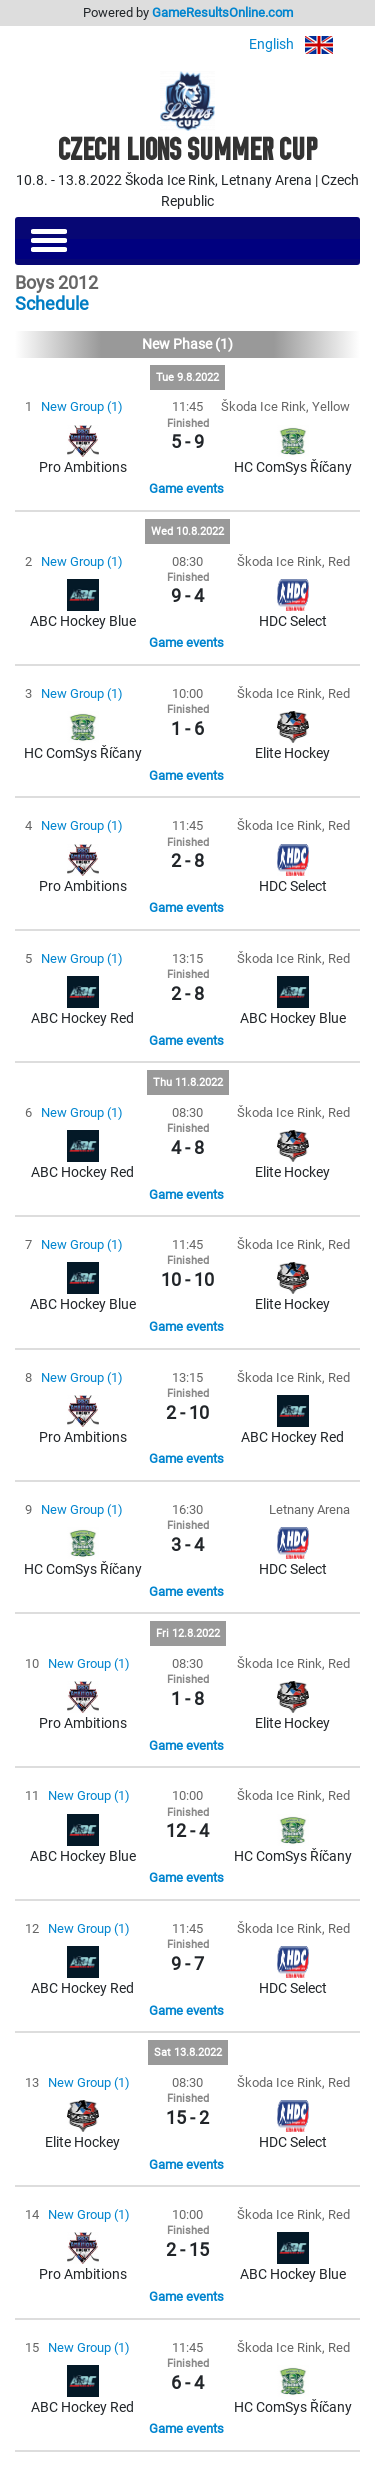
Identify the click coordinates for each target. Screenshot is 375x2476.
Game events (186, 488)
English (304, 44)
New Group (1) (82, 406)
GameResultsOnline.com (222, 12)
